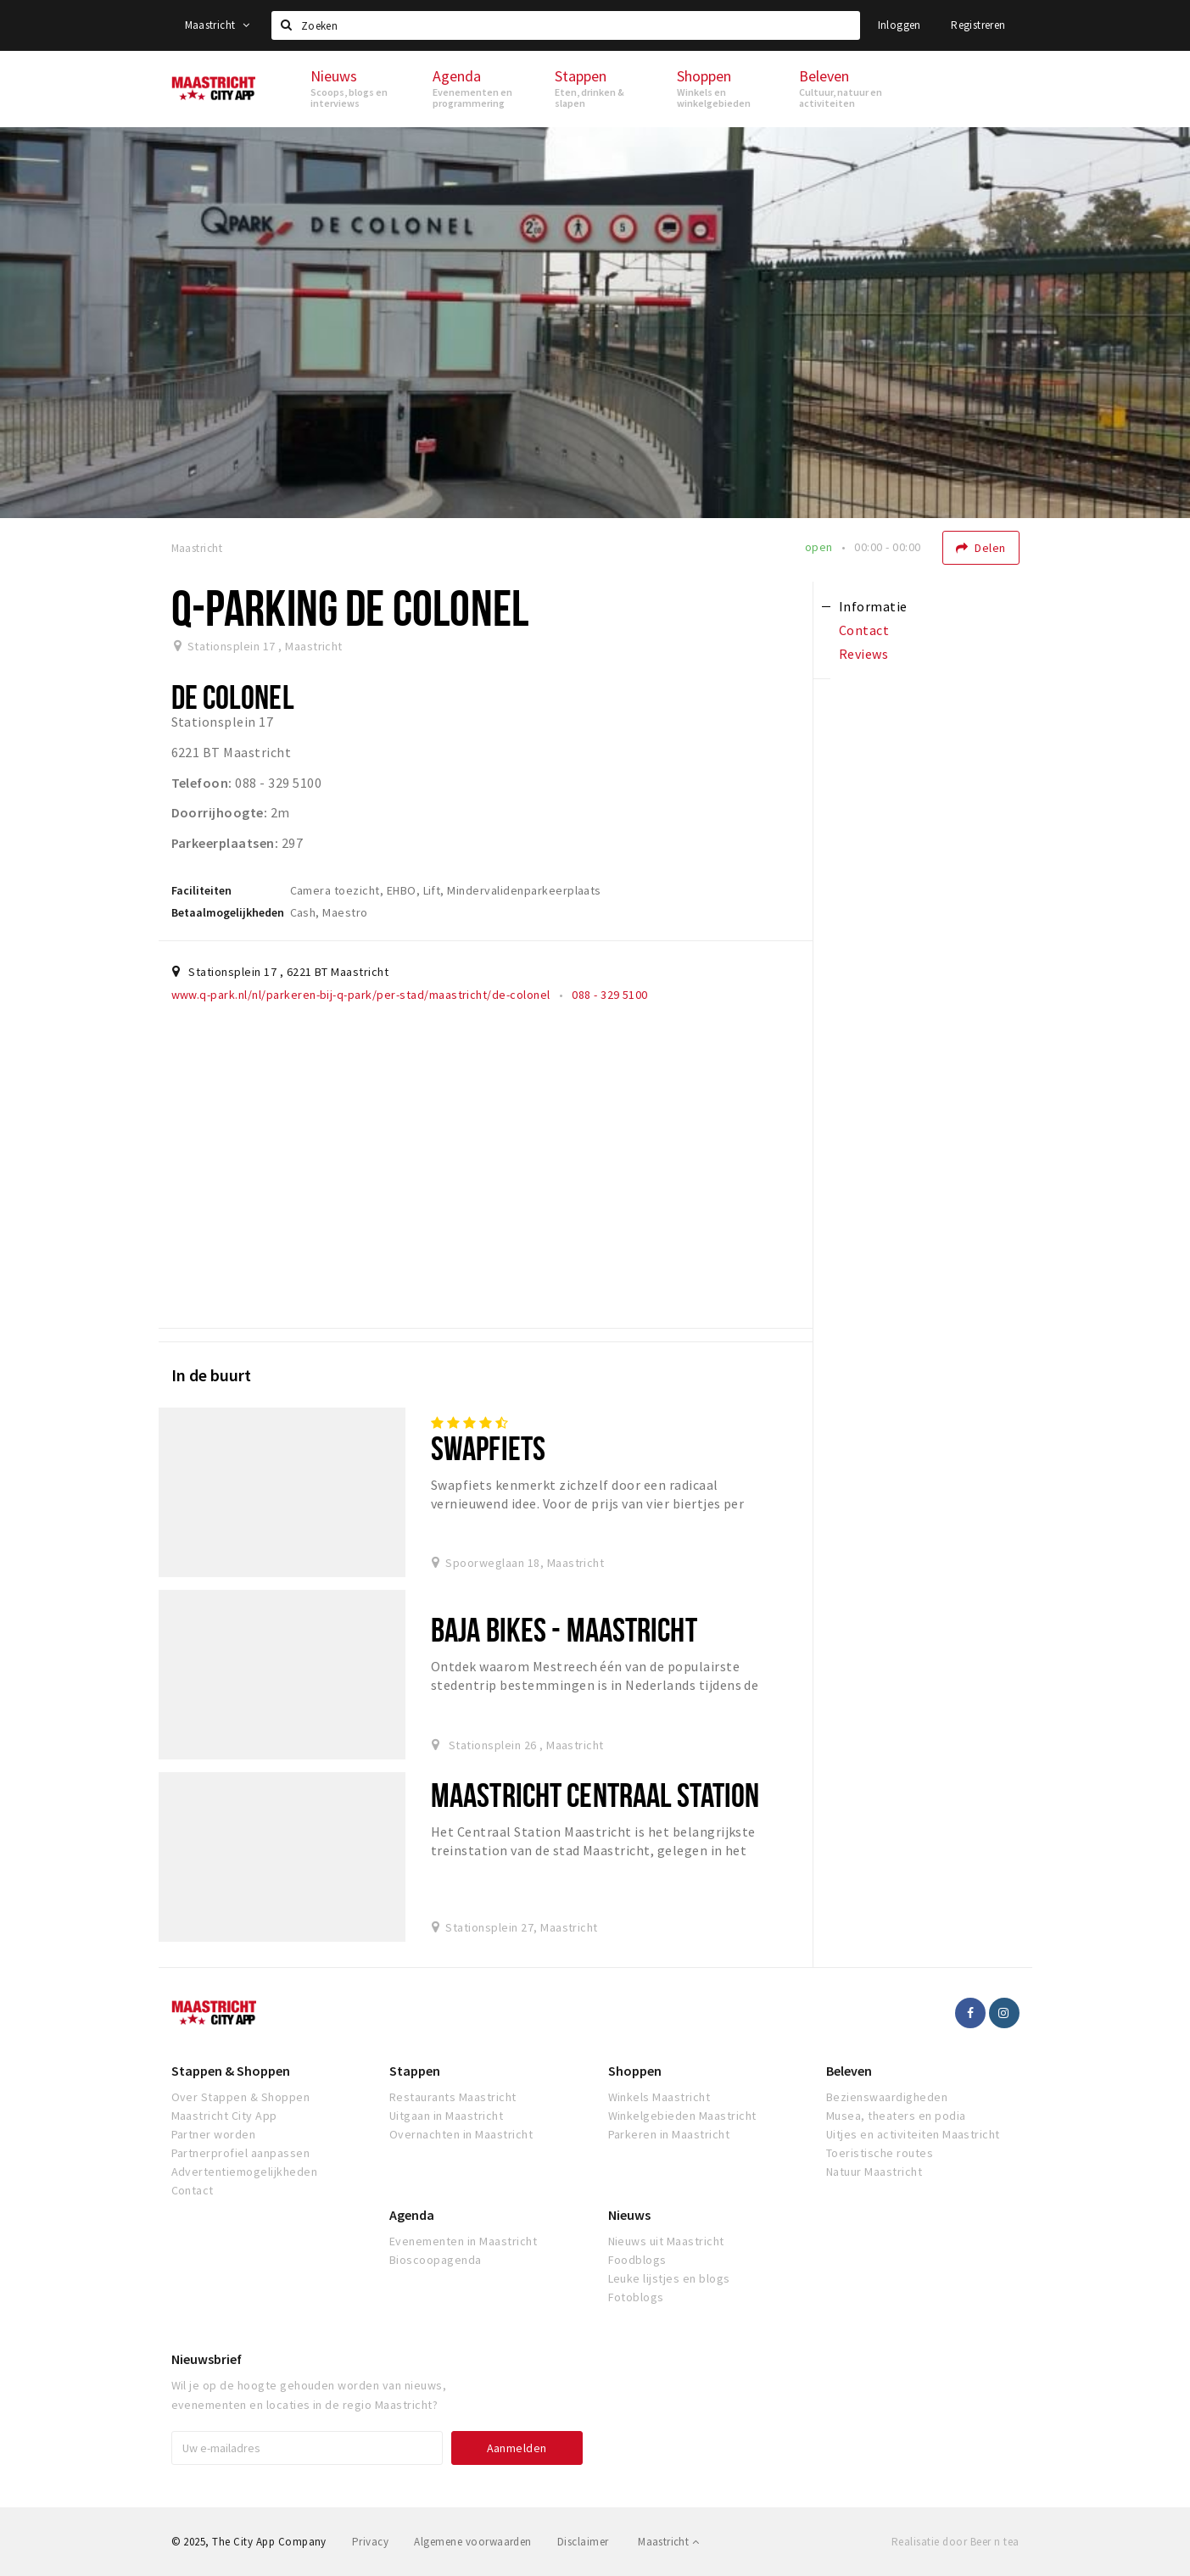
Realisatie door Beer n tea (955, 2541)
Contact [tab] (864, 630)
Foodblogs (637, 2259)
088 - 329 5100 (610, 994)
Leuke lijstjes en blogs (669, 2278)
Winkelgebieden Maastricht (682, 2115)
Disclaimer (583, 2541)
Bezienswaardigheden (886, 2097)
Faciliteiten (201, 890)
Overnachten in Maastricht (461, 2134)
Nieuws (629, 2214)
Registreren (978, 25)
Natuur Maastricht (874, 2171)
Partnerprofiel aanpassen (240, 2153)
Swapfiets (488, 1448)
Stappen (414, 2070)
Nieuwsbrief (206, 2358)
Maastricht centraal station (595, 1794)
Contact (192, 2190)
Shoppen (635, 2070)
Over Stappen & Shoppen (240, 2097)
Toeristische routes (879, 2153)
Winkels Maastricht (659, 2097)
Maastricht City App (224, 2115)
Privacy (370, 2541)
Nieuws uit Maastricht (666, 2241)
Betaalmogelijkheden (227, 912)
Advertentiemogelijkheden (244, 2171)
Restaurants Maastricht (453, 2097)
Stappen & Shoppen (230, 2070)
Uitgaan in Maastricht (446, 2115)
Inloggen (899, 25)
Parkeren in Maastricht (669, 2134)
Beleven (849, 2070)
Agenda (411, 2214)
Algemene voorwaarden (473, 2541)
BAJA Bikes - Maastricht (564, 1629)
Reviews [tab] (863, 653)
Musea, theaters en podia (896, 2115)
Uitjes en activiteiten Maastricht (913, 2134)
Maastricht (217, 25)
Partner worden (213, 2134)
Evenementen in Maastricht (463, 2241)
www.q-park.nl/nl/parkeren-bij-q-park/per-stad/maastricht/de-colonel (360, 994)
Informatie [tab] (873, 606)
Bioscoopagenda (435, 2259)
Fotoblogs (636, 2297)
